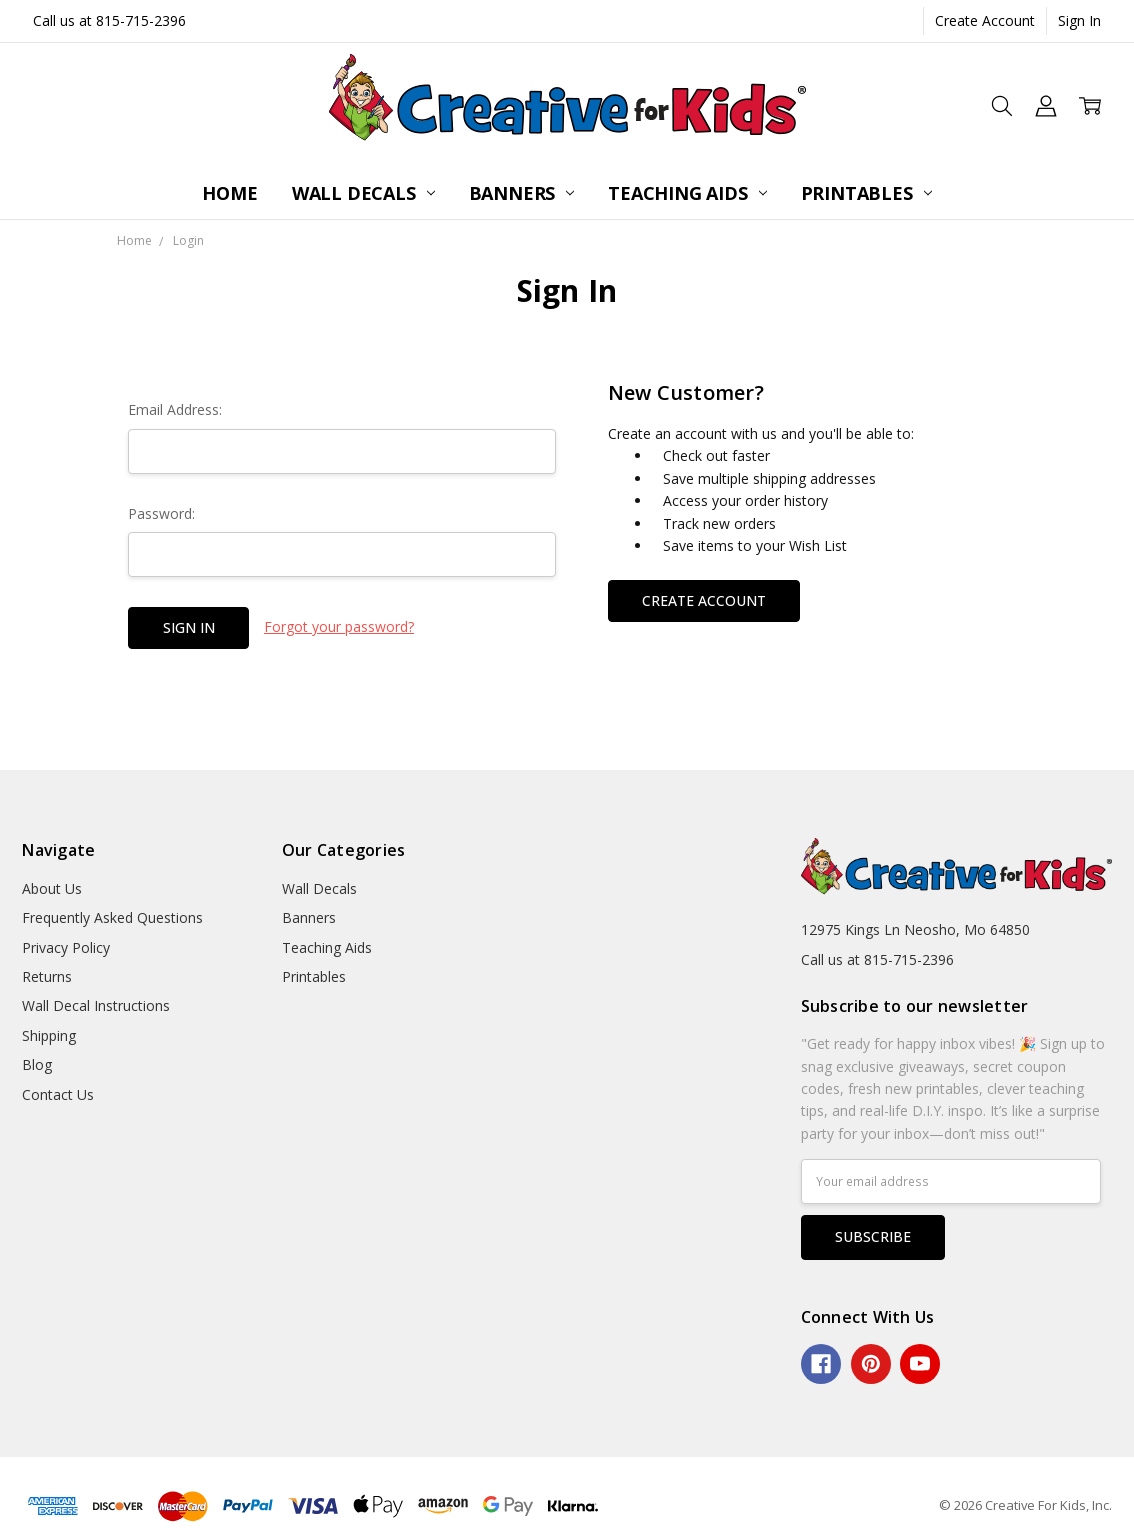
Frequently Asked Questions (112, 917)
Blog (37, 1064)
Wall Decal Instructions (96, 1005)
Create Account (985, 20)
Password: (161, 513)
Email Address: (175, 409)
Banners (522, 193)
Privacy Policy (66, 947)
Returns (47, 976)
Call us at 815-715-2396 (109, 20)
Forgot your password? (339, 626)
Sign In (1079, 20)
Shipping (49, 1035)
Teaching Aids (687, 193)
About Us (52, 888)
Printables (866, 193)
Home (229, 193)
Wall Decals (363, 193)
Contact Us (58, 1094)
